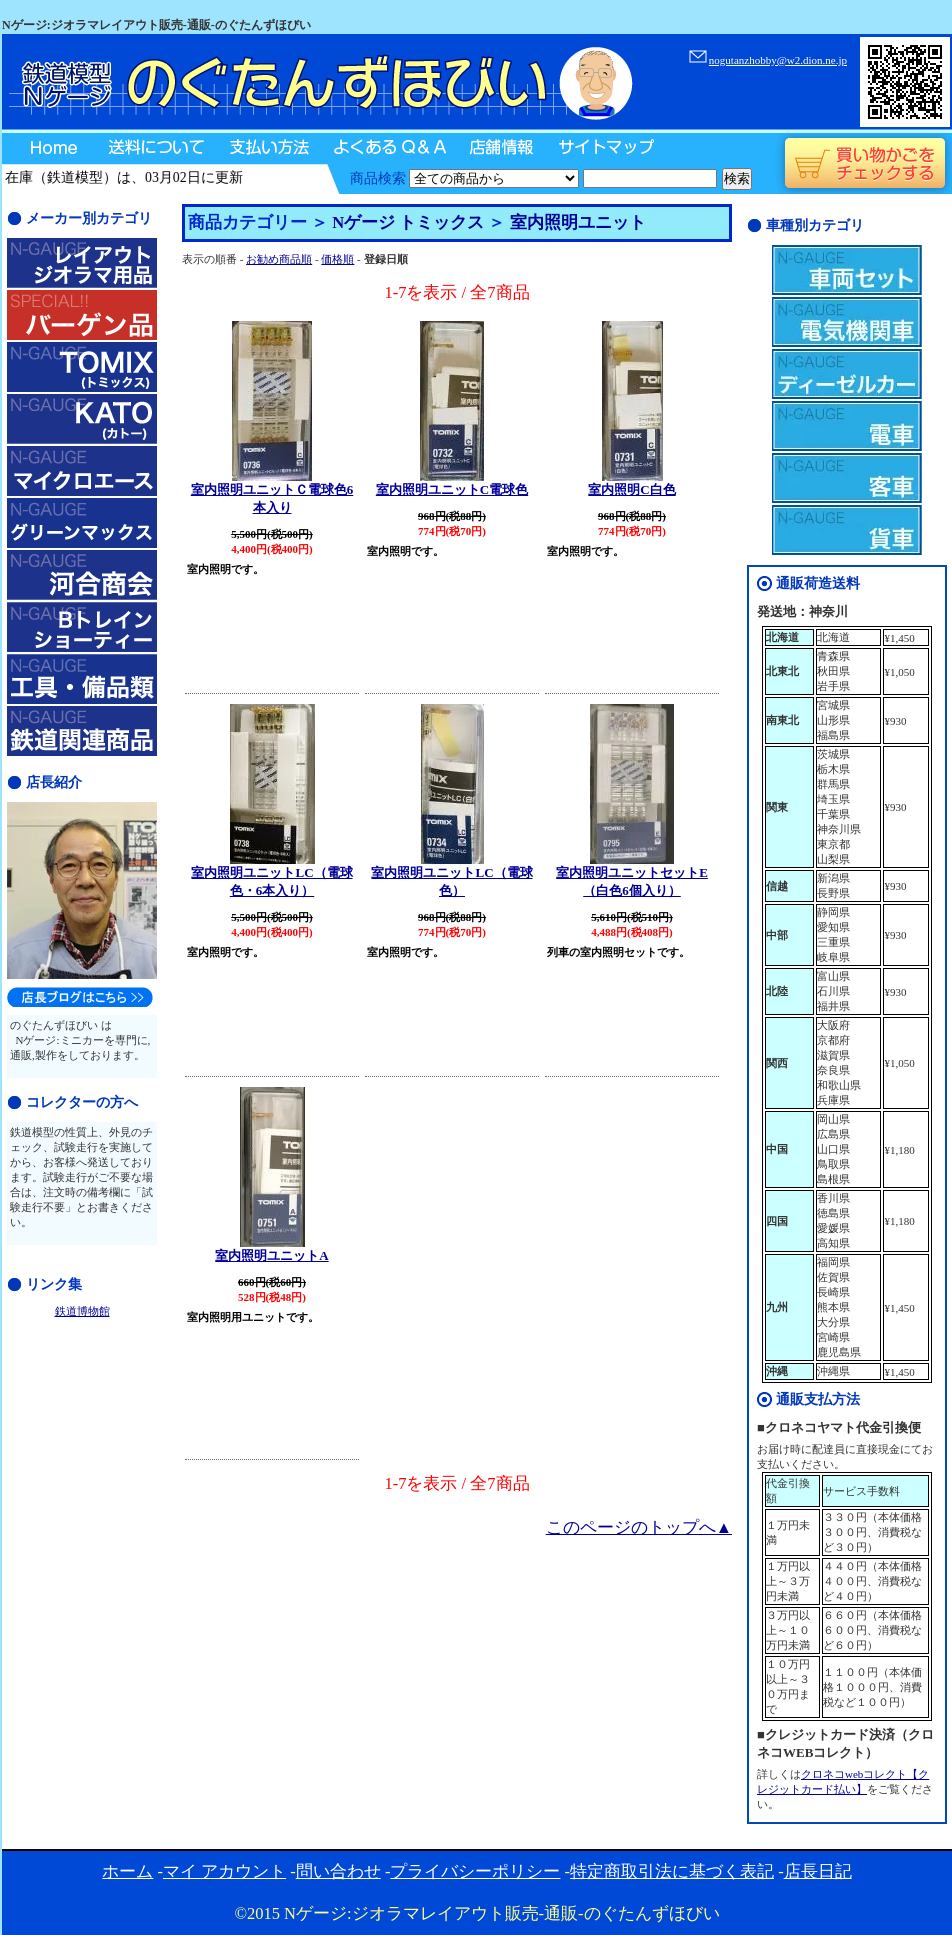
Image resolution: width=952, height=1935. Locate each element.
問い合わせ (338, 1871)
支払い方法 (267, 149)
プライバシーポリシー (475, 1871)
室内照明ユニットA (271, 1255)
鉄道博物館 (82, 1311)
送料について (155, 149)
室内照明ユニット (578, 222)
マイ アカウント (224, 1871)
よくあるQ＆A (387, 149)
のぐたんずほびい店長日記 (80, 997)
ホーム (127, 1871)
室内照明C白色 (631, 489)
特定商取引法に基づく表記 (672, 1871)
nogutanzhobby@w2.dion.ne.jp (778, 60)
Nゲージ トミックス (408, 222)
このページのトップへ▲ (639, 1527)
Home (48, 149)
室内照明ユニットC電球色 (452, 489)
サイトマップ (604, 149)
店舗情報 (499, 149)
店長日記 (818, 1871)
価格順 (337, 259)
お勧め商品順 (279, 259)
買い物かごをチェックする (864, 164)
